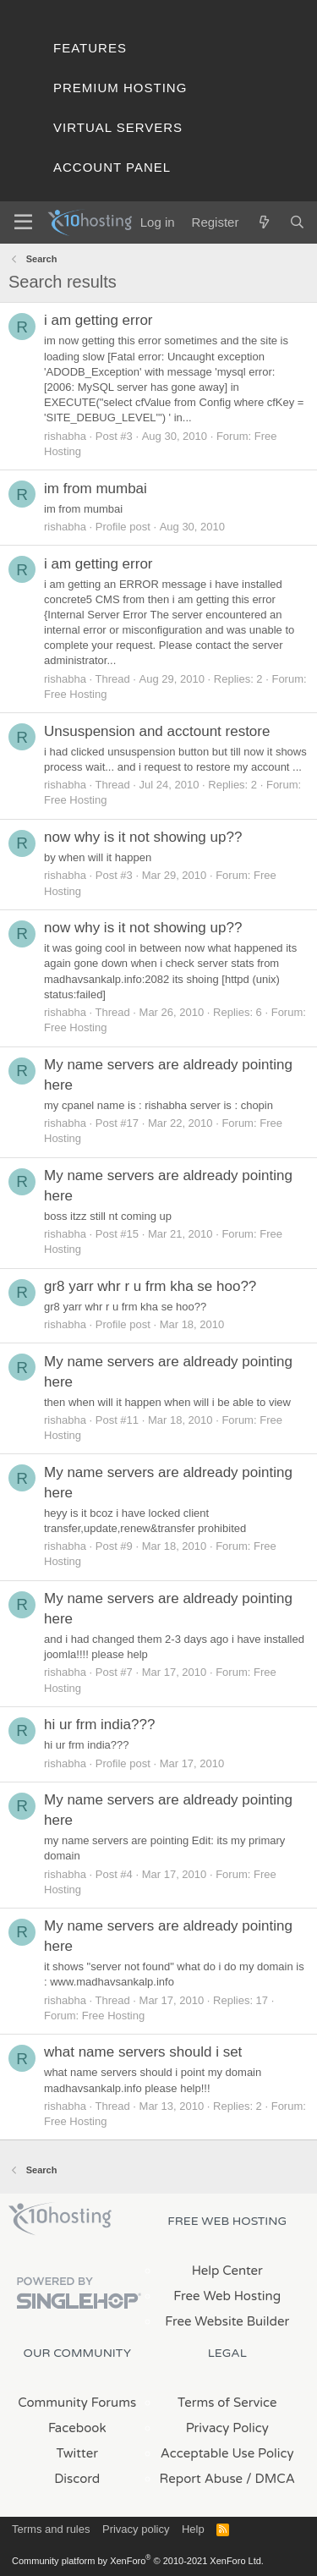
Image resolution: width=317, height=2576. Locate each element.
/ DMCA (270, 2478)
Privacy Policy (227, 2428)
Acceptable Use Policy (227, 2453)
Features (90, 48)
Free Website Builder (227, 2321)
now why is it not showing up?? (143, 837)
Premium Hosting (120, 87)
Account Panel (112, 167)
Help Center (227, 2270)
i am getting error (98, 320)
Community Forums (77, 2402)
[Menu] (23, 222)
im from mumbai (95, 489)
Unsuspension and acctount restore (157, 731)
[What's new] (263, 222)
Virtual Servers (118, 127)
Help (193, 2529)
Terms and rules (51, 2529)
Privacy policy (135, 2529)
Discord (77, 2478)
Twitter (77, 2453)
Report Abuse (201, 2478)
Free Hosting (75, 694)
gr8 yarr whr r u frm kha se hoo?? (150, 1286)
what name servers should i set (143, 2052)
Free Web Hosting (227, 2296)
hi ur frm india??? (99, 1724)
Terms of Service (227, 2402)
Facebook (77, 2428)
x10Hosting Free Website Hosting (60, 2219)
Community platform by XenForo (138, 2561)
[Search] (297, 222)
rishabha (65, 436)
